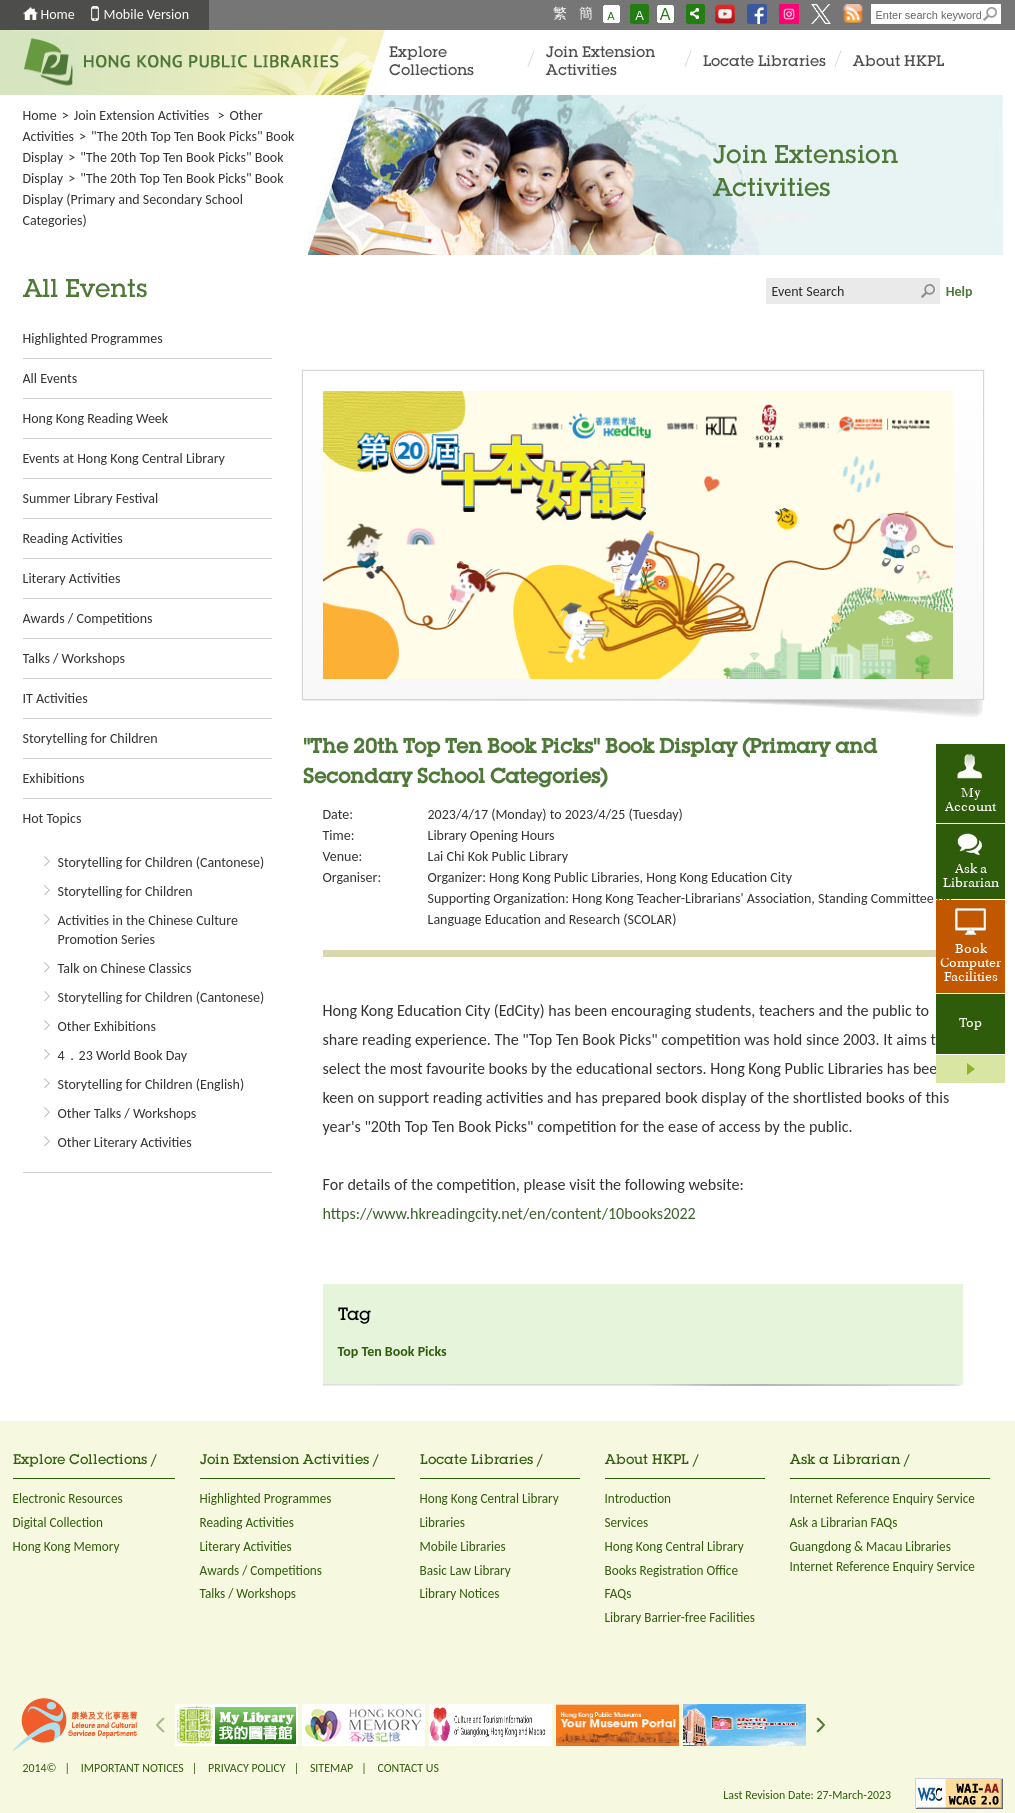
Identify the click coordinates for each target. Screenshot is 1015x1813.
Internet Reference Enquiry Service (882, 1498)
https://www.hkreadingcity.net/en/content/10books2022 (509, 1213)
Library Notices (460, 1593)
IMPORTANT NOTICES (132, 1768)
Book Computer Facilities (970, 964)
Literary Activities (72, 578)
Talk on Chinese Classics (125, 968)
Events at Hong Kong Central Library (124, 458)
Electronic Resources (68, 1498)
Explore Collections (431, 62)
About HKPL (898, 62)
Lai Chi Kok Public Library (498, 856)
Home (58, 14)
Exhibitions (54, 778)
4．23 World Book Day (123, 1055)
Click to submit (927, 291)
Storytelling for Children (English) (151, 1084)
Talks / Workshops (74, 658)
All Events (50, 378)
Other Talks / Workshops (127, 1113)
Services (627, 1522)
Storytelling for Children (90, 738)
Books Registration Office (672, 1570)
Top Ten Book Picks (392, 1351)
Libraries (443, 1522)
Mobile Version (147, 14)
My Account (970, 801)
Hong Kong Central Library (489, 1498)
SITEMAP (331, 1768)
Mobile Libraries (463, 1546)
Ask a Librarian (971, 877)
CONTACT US (407, 1768)
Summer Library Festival (91, 498)
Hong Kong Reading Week (96, 418)
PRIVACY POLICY (247, 1768)
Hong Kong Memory (66, 1546)
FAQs (618, 1593)
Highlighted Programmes (93, 338)
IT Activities (55, 698)
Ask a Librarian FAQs (844, 1522)
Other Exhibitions (107, 1026)
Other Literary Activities (125, 1142)
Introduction (638, 1498)
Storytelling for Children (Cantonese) (161, 862)
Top (970, 1024)
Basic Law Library (465, 1570)
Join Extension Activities (600, 62)
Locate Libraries (764, 62)
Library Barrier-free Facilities (680, 1617)
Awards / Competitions (88, 618)
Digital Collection (58, 1522)
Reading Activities (73, 538)
